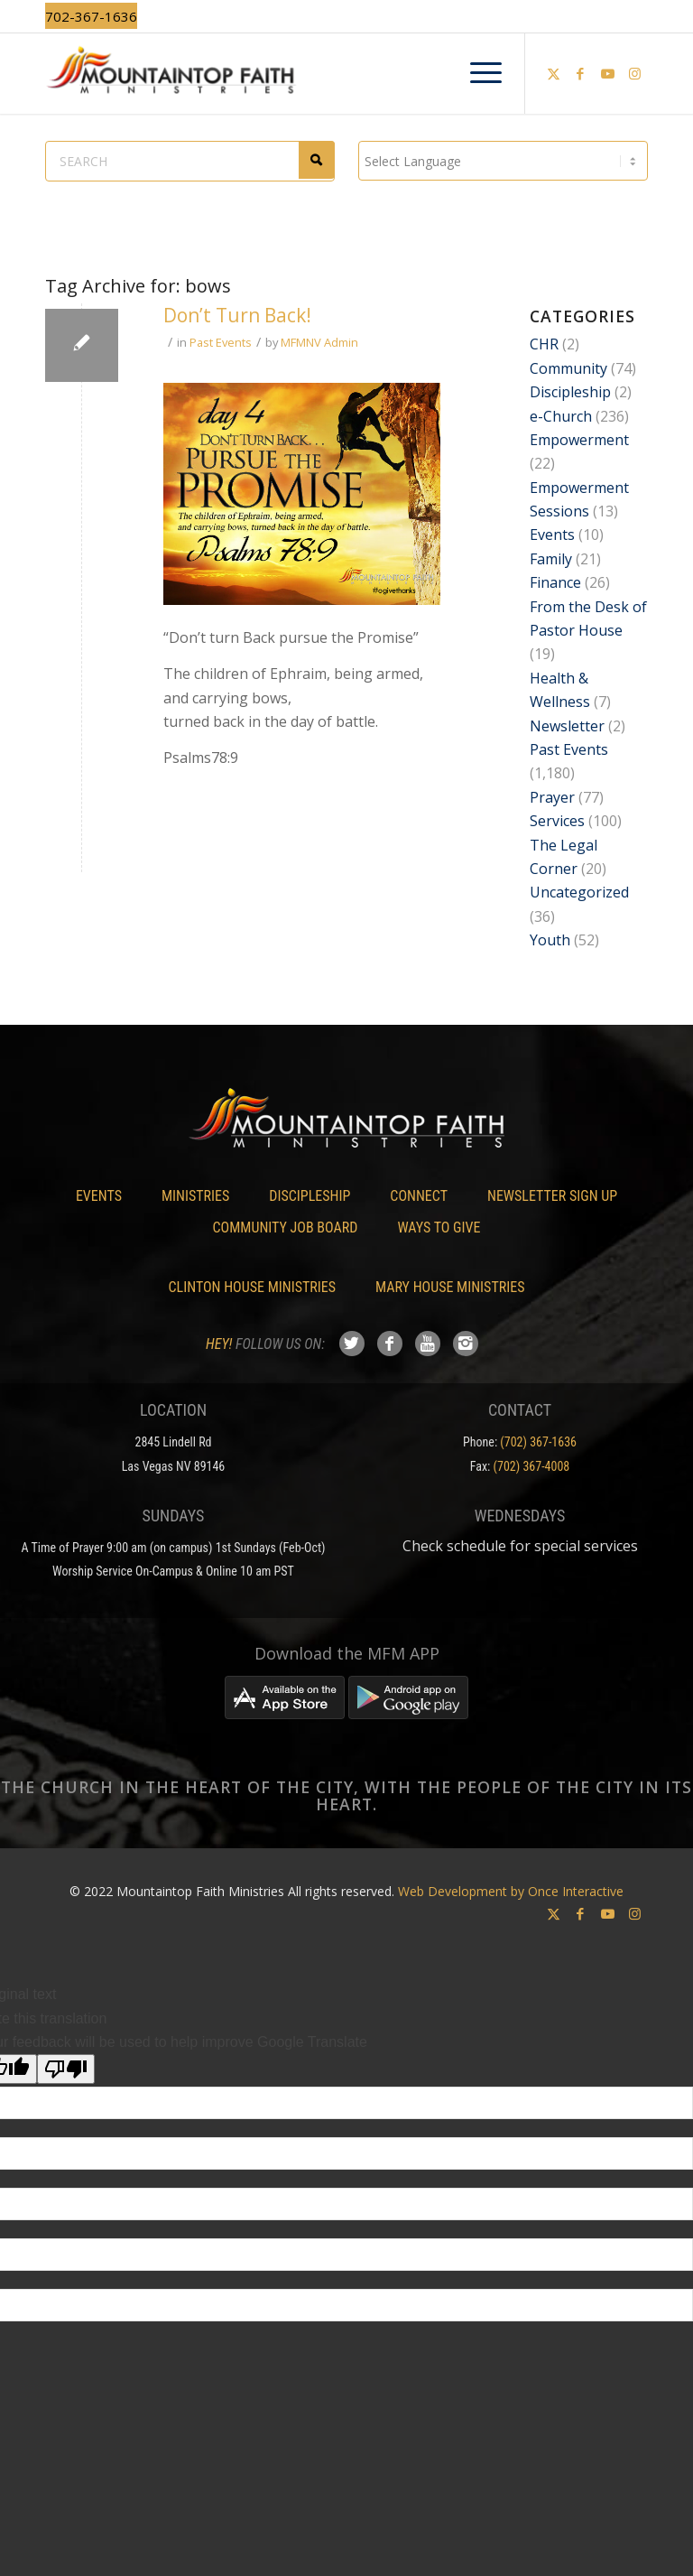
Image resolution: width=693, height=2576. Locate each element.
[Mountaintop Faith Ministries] (346, 73)
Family (551, 559)
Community (568, 368)
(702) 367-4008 (532, 1466)
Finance (555, 582)
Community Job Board (285, 1227)
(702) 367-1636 (538, 1442)
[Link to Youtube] (607, 73)
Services (557, 821)
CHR (544, 344)
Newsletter (567, 726)
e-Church (561, 416)
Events (552, 534)
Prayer (552, 797)
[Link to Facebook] (580, 73)
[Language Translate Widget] (503, 161)
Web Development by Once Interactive (511, 1891)
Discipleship (570, 392)
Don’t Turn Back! (237, 315)
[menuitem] (477, 73)
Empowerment (579, 440)
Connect (419, 1195)
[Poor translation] (66, 2069)
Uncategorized (579, 892)
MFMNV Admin (319, 342)
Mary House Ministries (449, 1287)
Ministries (195, 1195)
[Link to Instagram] (634, 73)
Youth (550, 940)
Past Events (220, 342)
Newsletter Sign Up (552, 1195)
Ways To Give (438, 1227)
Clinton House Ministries (253, 1287)
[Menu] (477, 73)
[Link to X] (553, 73)
